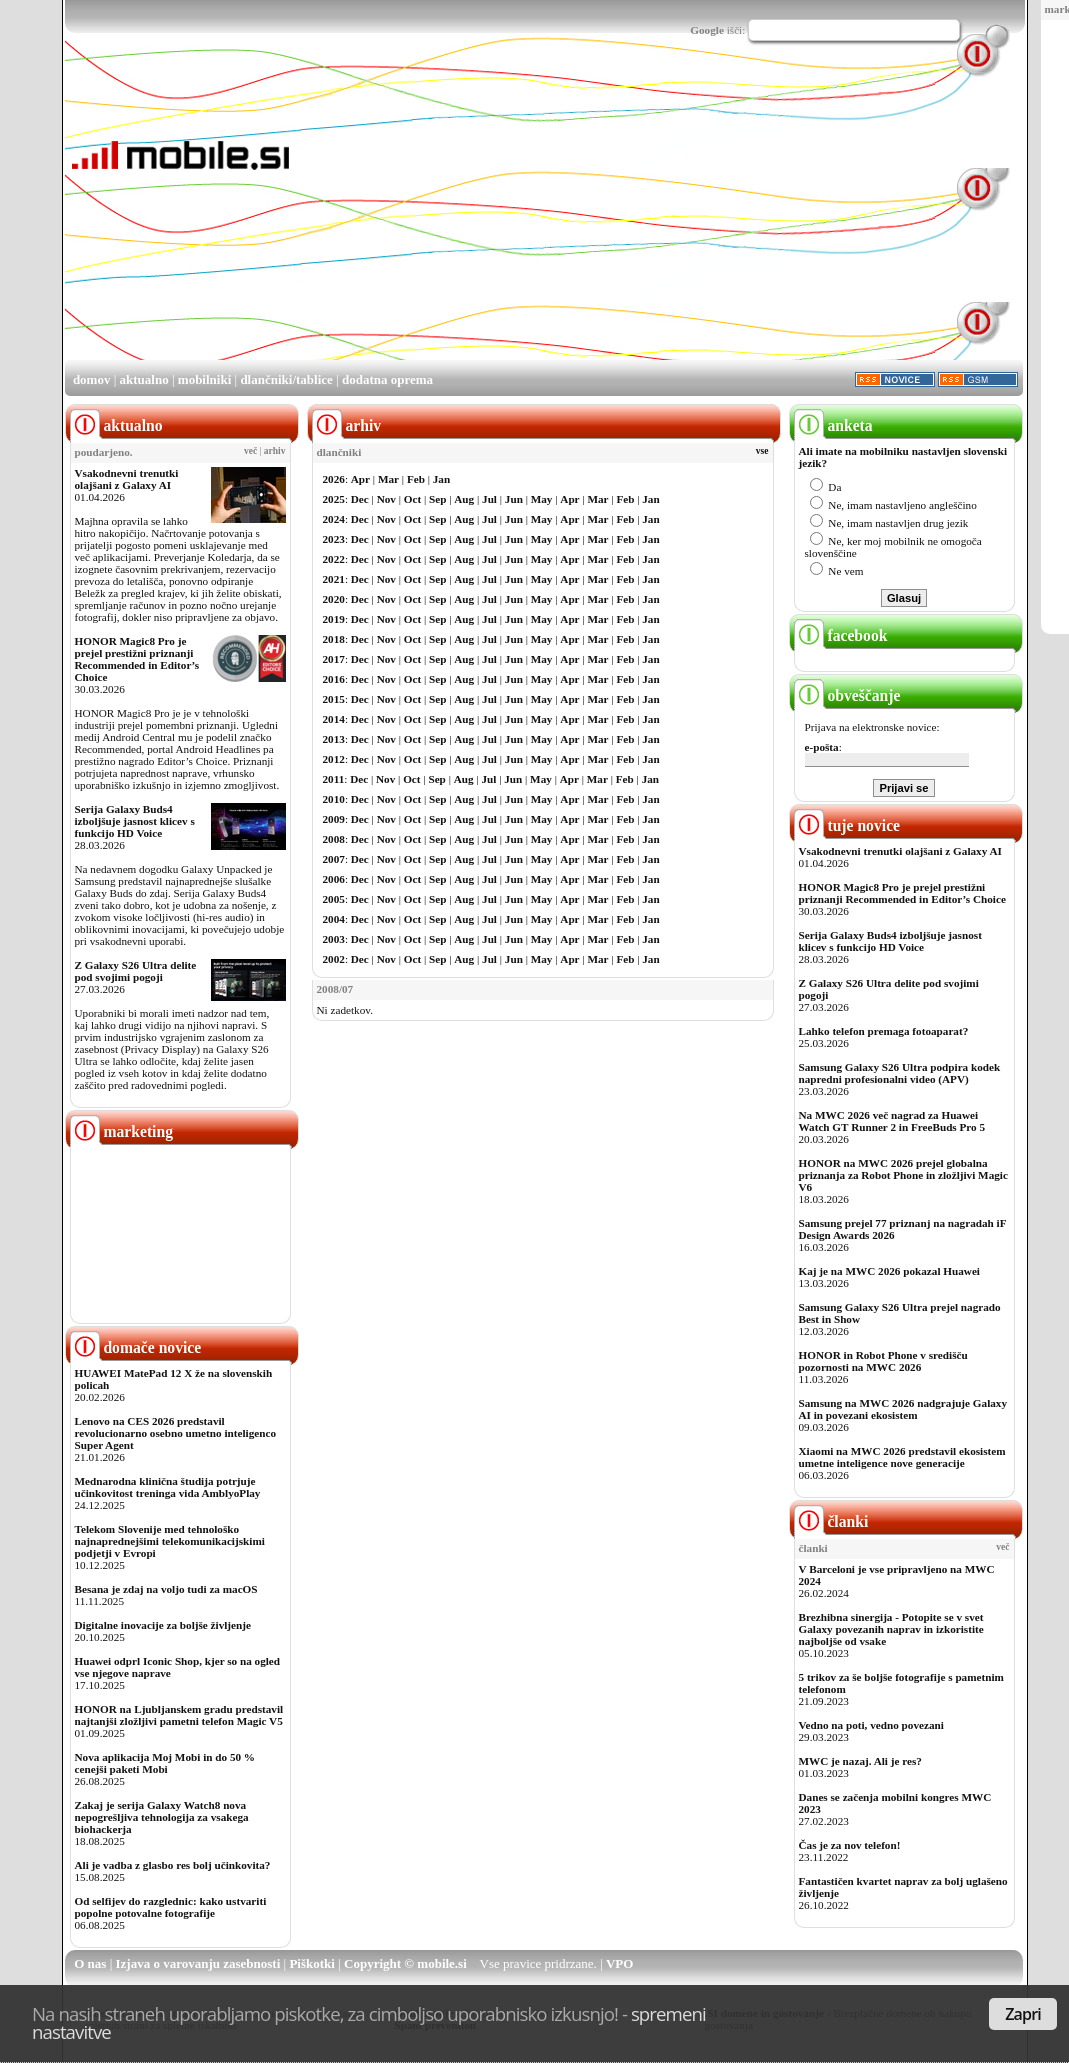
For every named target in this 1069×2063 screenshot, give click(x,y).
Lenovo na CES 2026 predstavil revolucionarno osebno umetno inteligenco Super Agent (175, 1433)
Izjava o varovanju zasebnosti (198, 1963)
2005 (334, 899)
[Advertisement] (552, 218)
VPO (619, 1963)
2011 (334, 779)
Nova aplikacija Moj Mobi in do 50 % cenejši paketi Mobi (165, 1763)
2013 (334, 739)
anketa (833, 425)
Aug (464, 499)
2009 (334, 819)
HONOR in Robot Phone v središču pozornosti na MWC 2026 (883, 1361)
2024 (334, 519)
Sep (437, 499)
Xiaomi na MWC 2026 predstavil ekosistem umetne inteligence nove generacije (902, 1457)
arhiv (275, 451)
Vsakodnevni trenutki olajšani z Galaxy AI (127, 479)
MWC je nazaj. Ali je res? (860, 1761)
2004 (334, 919)
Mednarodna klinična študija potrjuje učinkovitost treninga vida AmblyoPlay (168, 1487)
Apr (360, 479)
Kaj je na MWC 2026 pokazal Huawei (889, 1271)
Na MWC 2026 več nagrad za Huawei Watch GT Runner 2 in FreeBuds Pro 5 (892, 1121)
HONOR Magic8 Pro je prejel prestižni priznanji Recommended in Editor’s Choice (137, 659)
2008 (334, 839)
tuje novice (847, 825)
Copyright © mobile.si (405, 1963)
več (250, 451)
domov (92, 379)
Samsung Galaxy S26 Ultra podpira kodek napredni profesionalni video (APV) (900, 1073)
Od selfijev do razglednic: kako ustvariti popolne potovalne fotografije (171, 1907)
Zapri (1023, 2014)
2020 (334, 599)
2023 (334, 539)
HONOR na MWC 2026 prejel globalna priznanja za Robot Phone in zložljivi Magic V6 (903, 1175)
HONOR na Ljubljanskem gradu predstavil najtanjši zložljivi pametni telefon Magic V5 (179, 1715)
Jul (489, 499)
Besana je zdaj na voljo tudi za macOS (166, 1589)
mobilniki (204, 379)
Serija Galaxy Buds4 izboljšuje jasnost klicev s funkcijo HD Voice (135, 821)
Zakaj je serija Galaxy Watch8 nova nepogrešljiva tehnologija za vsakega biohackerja (162, 1817)
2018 (334, 639)
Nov (386, 499)
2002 (334, 959)
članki (831, 1521)
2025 (334, 499)
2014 (334, 719)
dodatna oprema (387, 379)
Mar (388, 479)
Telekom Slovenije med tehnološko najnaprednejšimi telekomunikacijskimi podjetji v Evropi (170, 1541)
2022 (334, 559)
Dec (360, 499)
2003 (334, 939)
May (542, 499)
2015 (334, 699)
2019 (334, 619)
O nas (90, 1963)
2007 (334, 859)
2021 (334, 579)
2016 (334, 679)
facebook (841, 635)
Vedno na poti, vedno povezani (871, 1725)
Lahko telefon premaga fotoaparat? (884, 1031)
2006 (334, 879)
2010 (334, 799)
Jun (514, 499)
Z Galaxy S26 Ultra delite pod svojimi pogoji (136, 971)
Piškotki (312, 1963)
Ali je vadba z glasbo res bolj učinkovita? (173, 1865)
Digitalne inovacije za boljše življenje (163, 1625)
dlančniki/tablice (286, 379)
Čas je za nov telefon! (850, 1845)
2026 (334, 479)
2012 (334, 759)
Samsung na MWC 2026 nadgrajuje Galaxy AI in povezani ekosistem (903, 1409)
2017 (334, 659)
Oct (412, 499)
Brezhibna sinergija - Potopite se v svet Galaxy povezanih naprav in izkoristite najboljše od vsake (891, 1629)
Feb (416, 479)
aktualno (144, 379)
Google (707, 30)
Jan (441, 479)
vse (762, 451)
